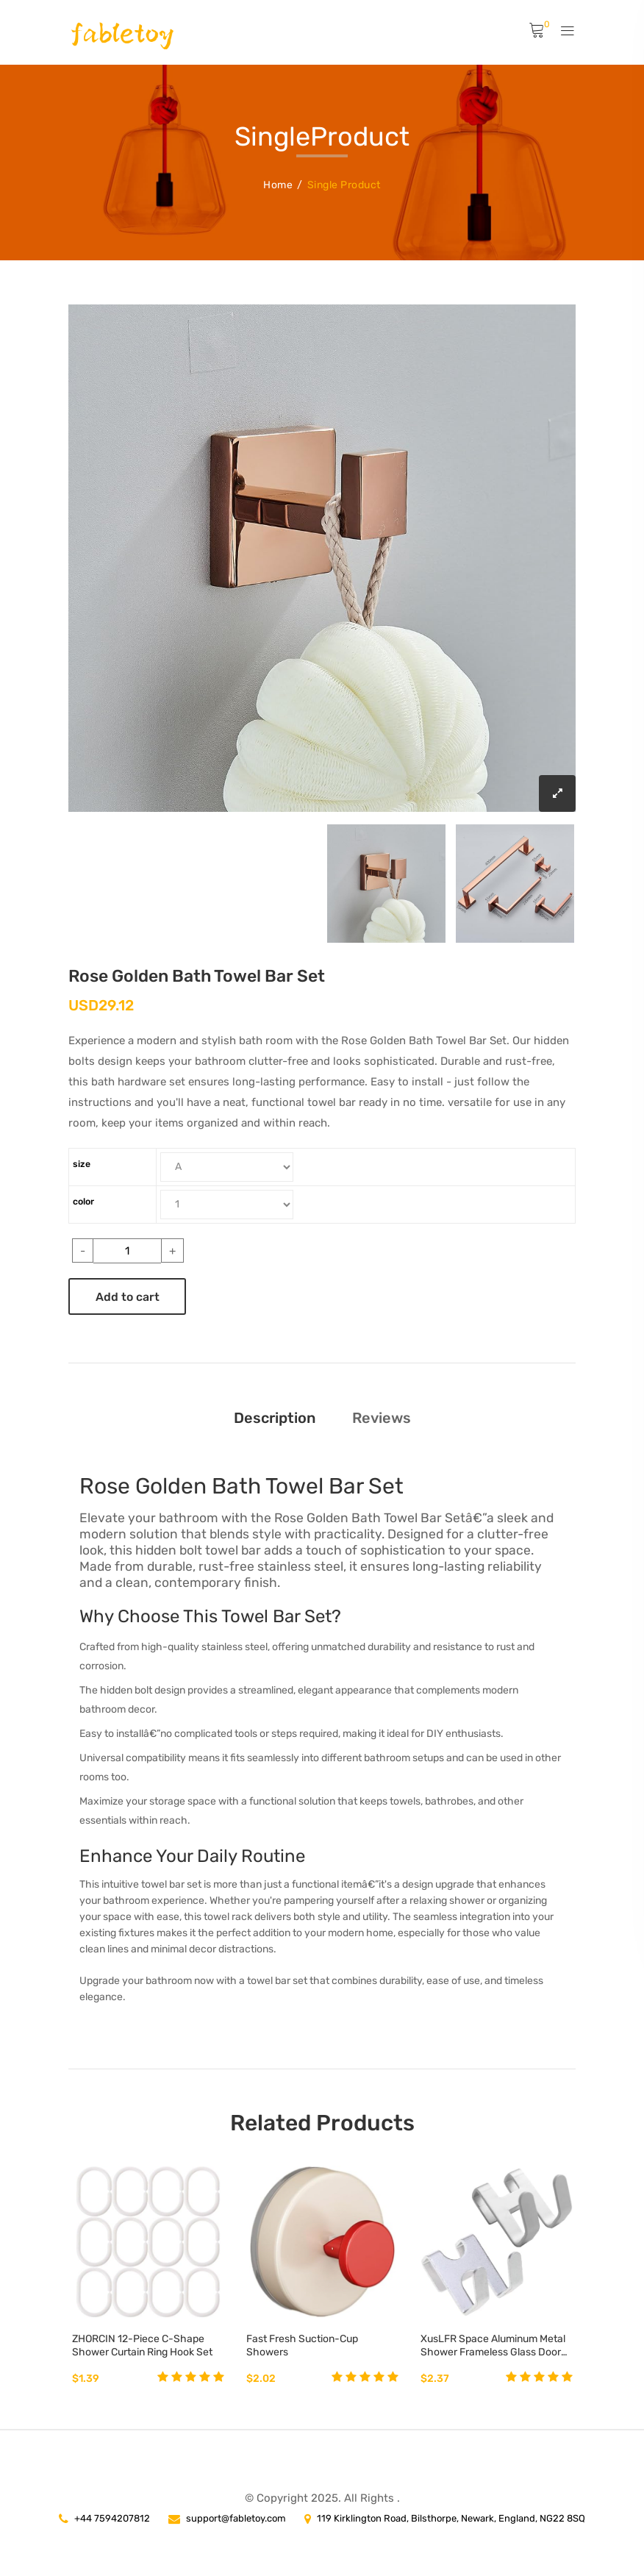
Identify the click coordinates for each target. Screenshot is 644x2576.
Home (278, 183)
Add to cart (128, 1295)
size (81, 1162)
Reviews (381, 1416)
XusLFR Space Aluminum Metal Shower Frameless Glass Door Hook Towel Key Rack (493, 2345)
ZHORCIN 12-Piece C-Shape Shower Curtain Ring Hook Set (142, 2345)
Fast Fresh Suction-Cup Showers (302, 2345)
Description (274, 1416)
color (83, 1200)
